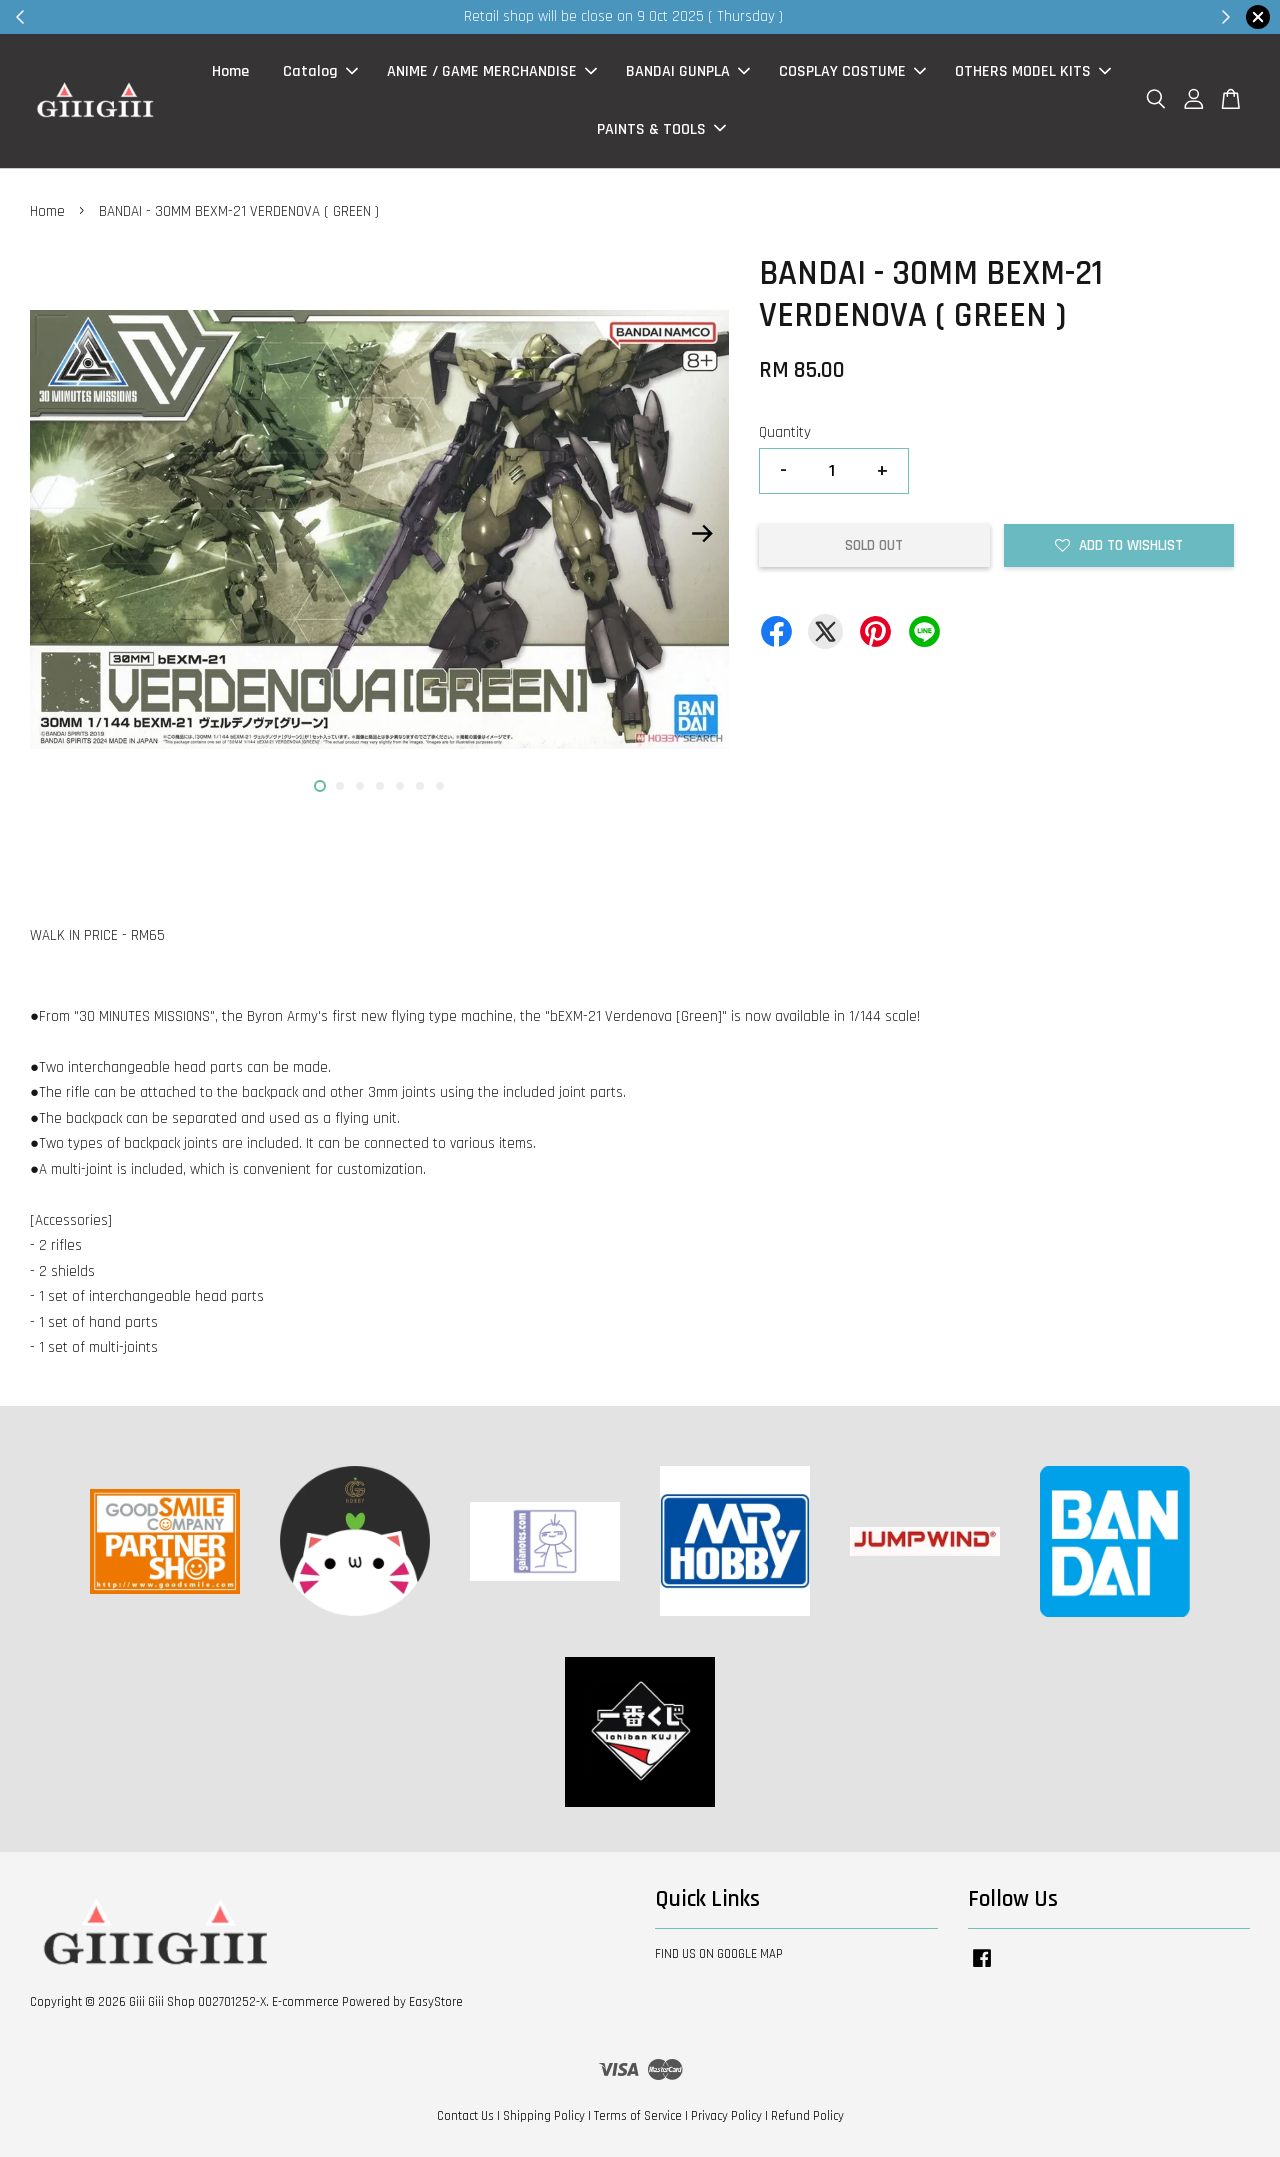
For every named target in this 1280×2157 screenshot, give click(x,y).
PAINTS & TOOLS (661, 129)
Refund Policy (807, 2116)
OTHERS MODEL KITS (1033, 72)
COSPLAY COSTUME (852, 72)
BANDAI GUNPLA (688, 72)
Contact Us (465, 2116)
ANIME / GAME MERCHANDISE (492, 72)
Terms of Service (638, 2116)
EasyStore (436, 2002)
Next (702, 534)
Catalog (320, 72)
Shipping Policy (544, 2116)
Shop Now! (884, 16)
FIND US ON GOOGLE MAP (719, 1955)
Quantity (785, 432)
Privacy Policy (726, 2116)
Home (230, 72)
